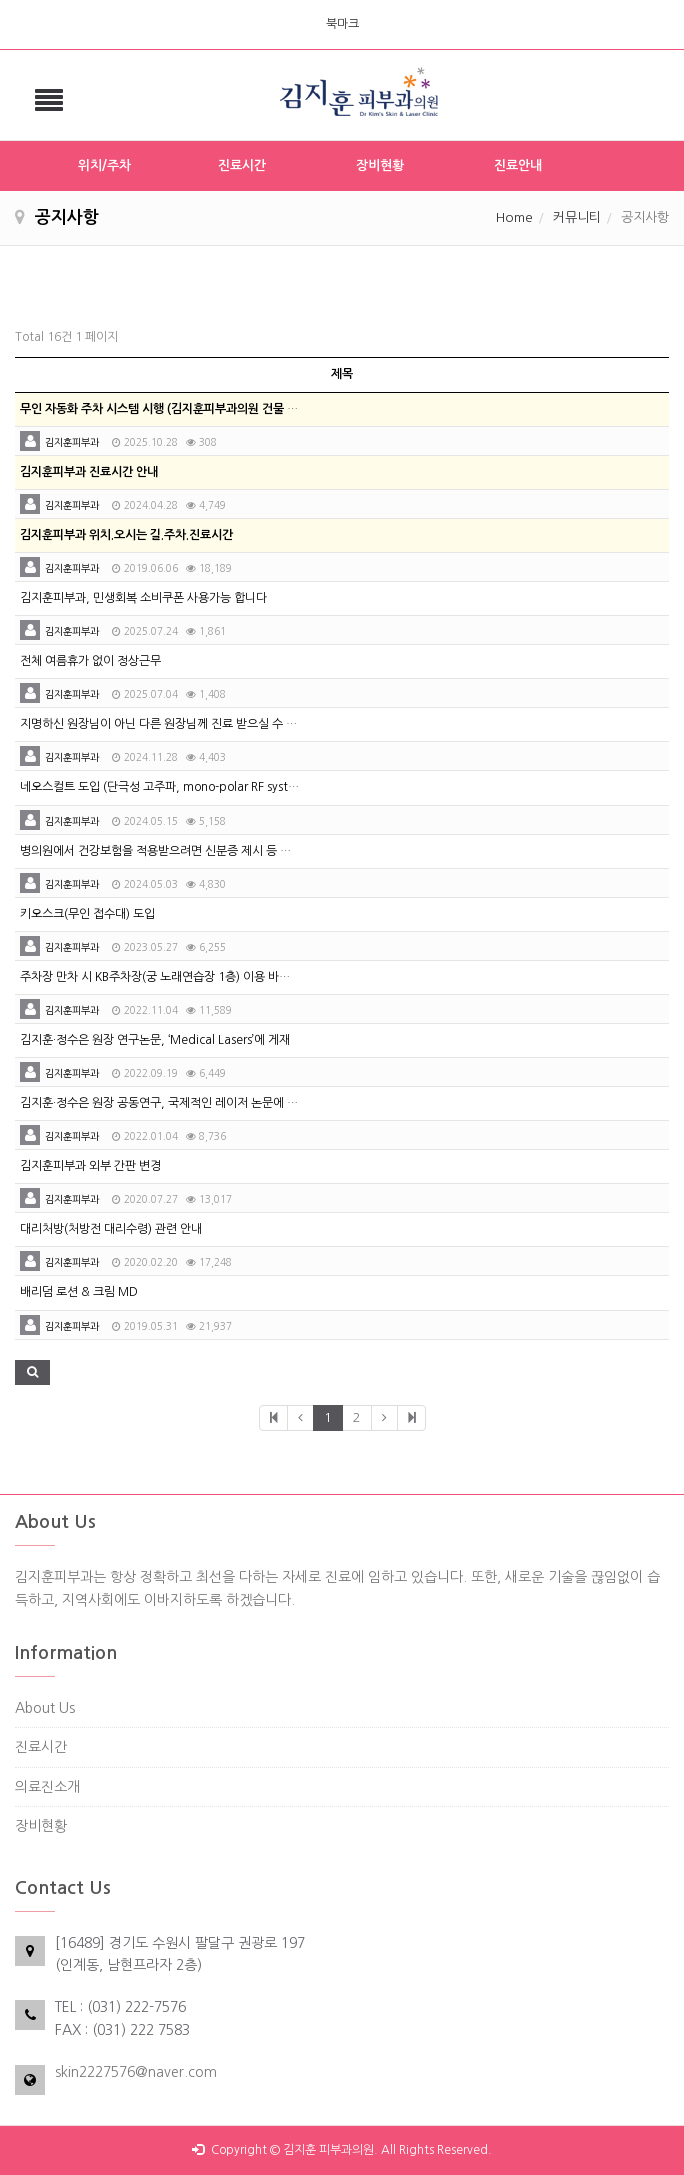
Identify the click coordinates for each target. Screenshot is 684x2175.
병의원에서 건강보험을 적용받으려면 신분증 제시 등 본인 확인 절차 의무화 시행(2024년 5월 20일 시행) (277, 851)
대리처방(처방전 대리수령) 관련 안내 (111, 1229)
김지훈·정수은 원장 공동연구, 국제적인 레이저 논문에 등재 (164, 1103)
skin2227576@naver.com (136, 2072)
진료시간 (242, 165)
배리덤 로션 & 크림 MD (79, 1292)
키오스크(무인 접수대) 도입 (87, 914)
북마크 (342, 24)
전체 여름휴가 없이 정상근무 (90, 661)
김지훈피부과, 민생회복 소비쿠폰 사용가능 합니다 (143, 598)
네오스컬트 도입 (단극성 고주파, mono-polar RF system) (165, 787)
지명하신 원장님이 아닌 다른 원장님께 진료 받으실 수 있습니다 (175, 724)
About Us (45, 1708)
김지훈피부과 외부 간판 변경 (90, 1166)
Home (514, 217)
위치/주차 (104, 165)
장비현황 (380, 165)
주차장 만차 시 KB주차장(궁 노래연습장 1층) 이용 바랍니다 (166, 977)
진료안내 (518, 165)
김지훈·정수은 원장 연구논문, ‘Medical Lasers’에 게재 (155, 1040)
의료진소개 (47, 1787)
